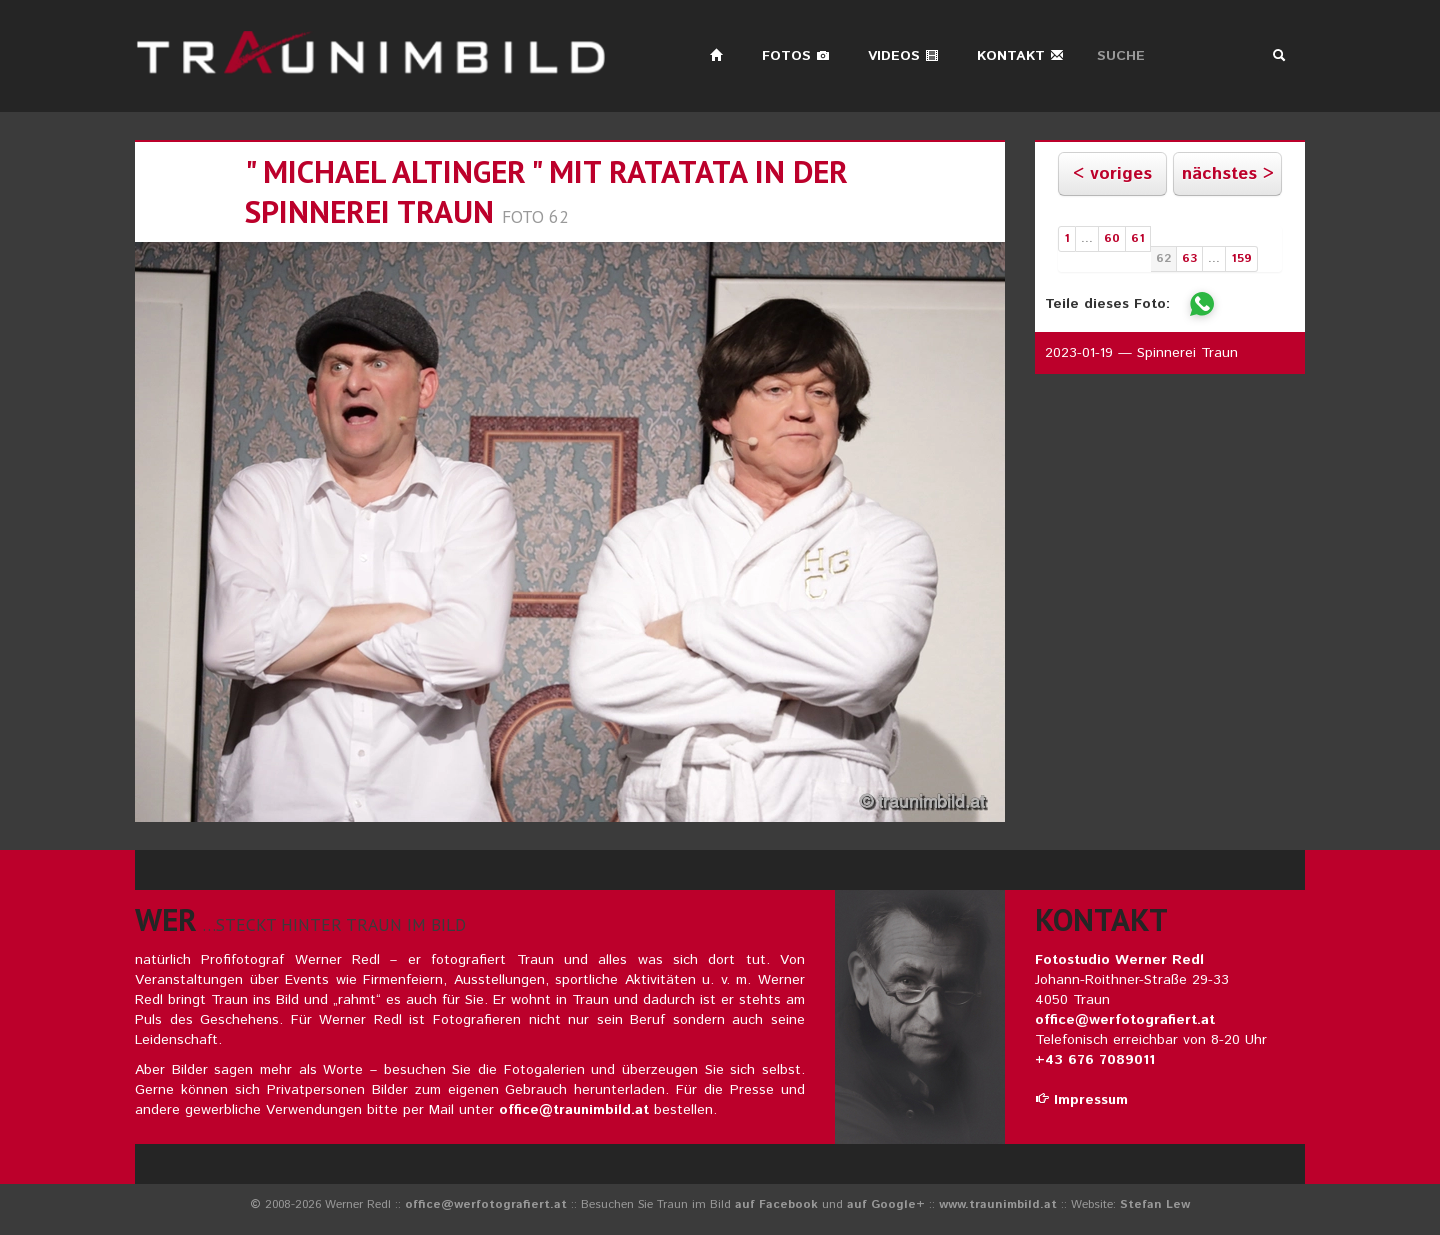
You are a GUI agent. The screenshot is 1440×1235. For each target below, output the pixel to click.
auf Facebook (776, 1204)
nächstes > (1228, 174)
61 (1138, 238)
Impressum (1081, 1100)
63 (1189, 258)
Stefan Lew (1155, 1204)
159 (1241, 258)
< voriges (1112, 174)
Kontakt (1020, 56)
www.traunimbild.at (998, 1204)
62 (1163, 258)
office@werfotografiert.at (1125, 1020)
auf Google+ (886, 1204)
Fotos (796, 56)
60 (1112, 238)
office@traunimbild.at (574, 1110)
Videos (903, 56)
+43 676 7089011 (1095, 1060)
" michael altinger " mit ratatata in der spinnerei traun (546, 191)
